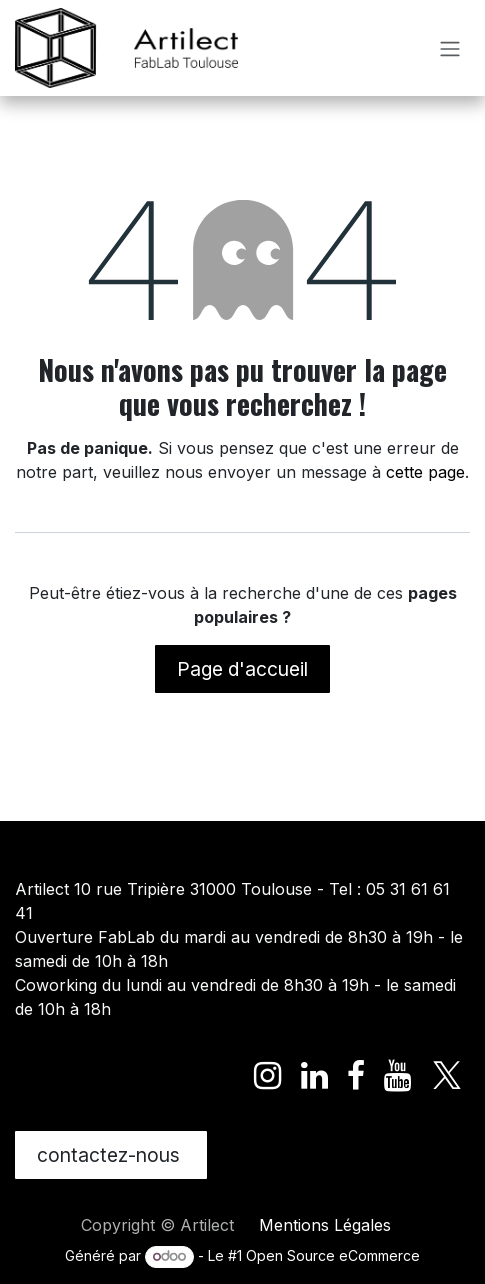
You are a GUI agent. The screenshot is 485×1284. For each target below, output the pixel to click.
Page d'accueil (242, 669)
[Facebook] (356, 1076)
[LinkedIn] (314, 1076)
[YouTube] (397, 1076)
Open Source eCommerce (333, 1255)
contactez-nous (111, 1155)
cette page (425, 472)
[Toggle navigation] (450, 48)
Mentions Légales (325, 1225)
